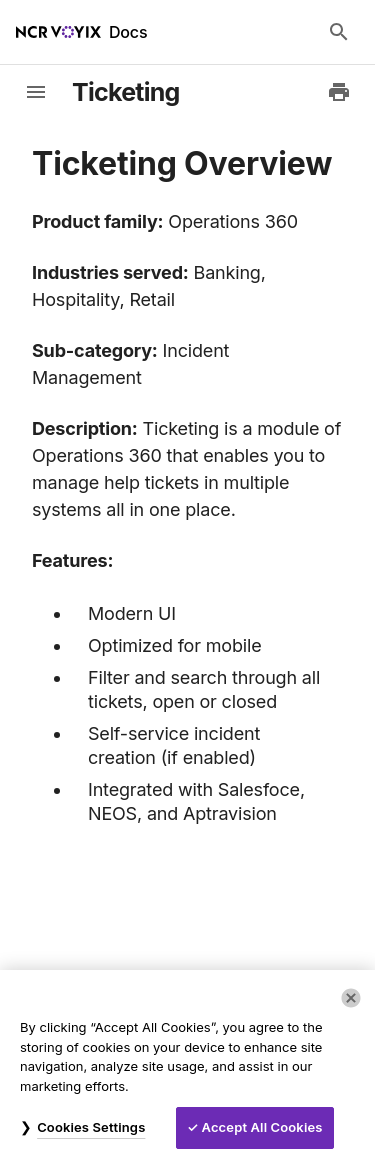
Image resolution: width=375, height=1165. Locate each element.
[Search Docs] (339, 32)
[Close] (351, 998)
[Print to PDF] (339, 92)
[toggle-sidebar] (36, 92)
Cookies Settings (91, 1127)
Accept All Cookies (262, 1127)
